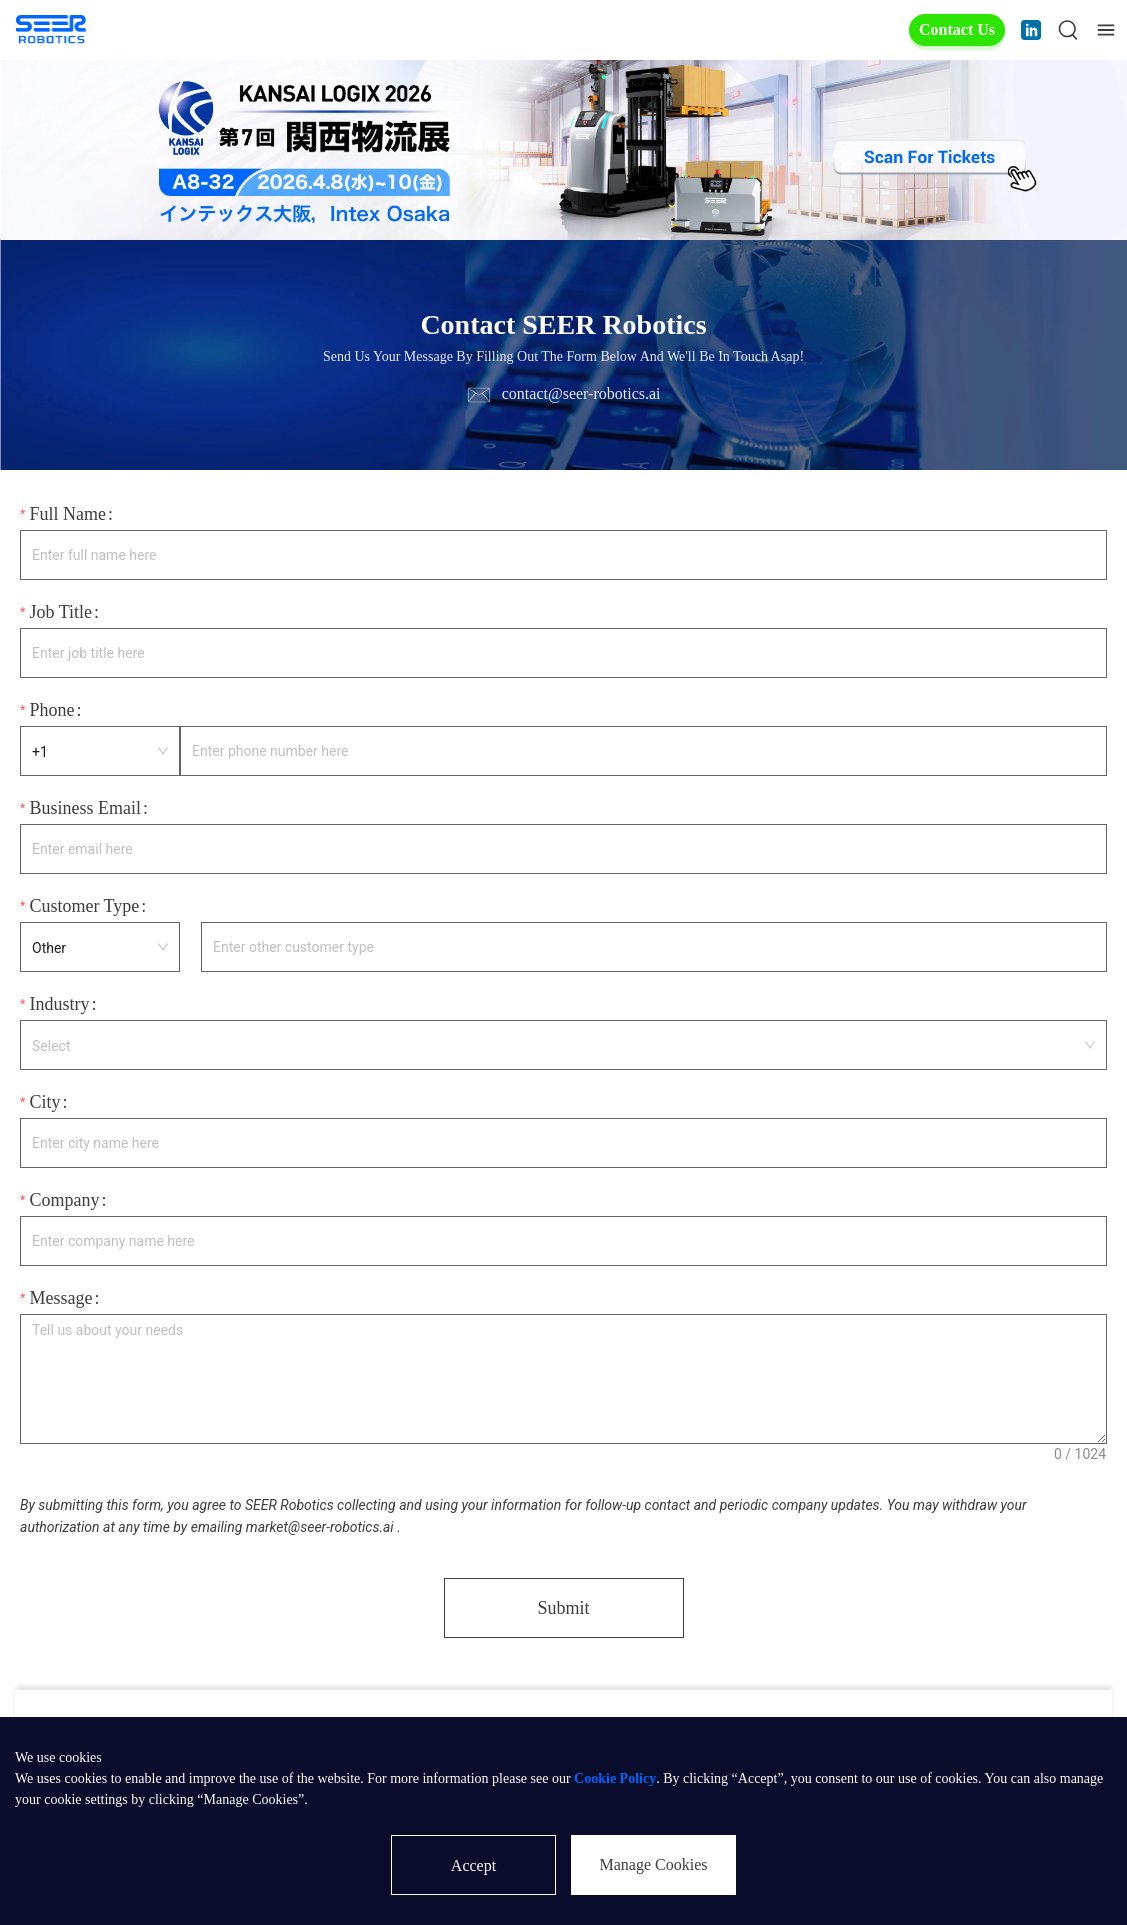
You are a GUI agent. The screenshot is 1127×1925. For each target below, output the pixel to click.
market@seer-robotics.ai (320, 1527)
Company (64, 1200)
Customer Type (84, 906)
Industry (59, 1004)
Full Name (67, 514)
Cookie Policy (615, 1778)
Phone (51, 710)
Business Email (85, 808)
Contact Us (957, 29)
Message (60, 1298)
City (44, 1102)
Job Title (60, 612)
